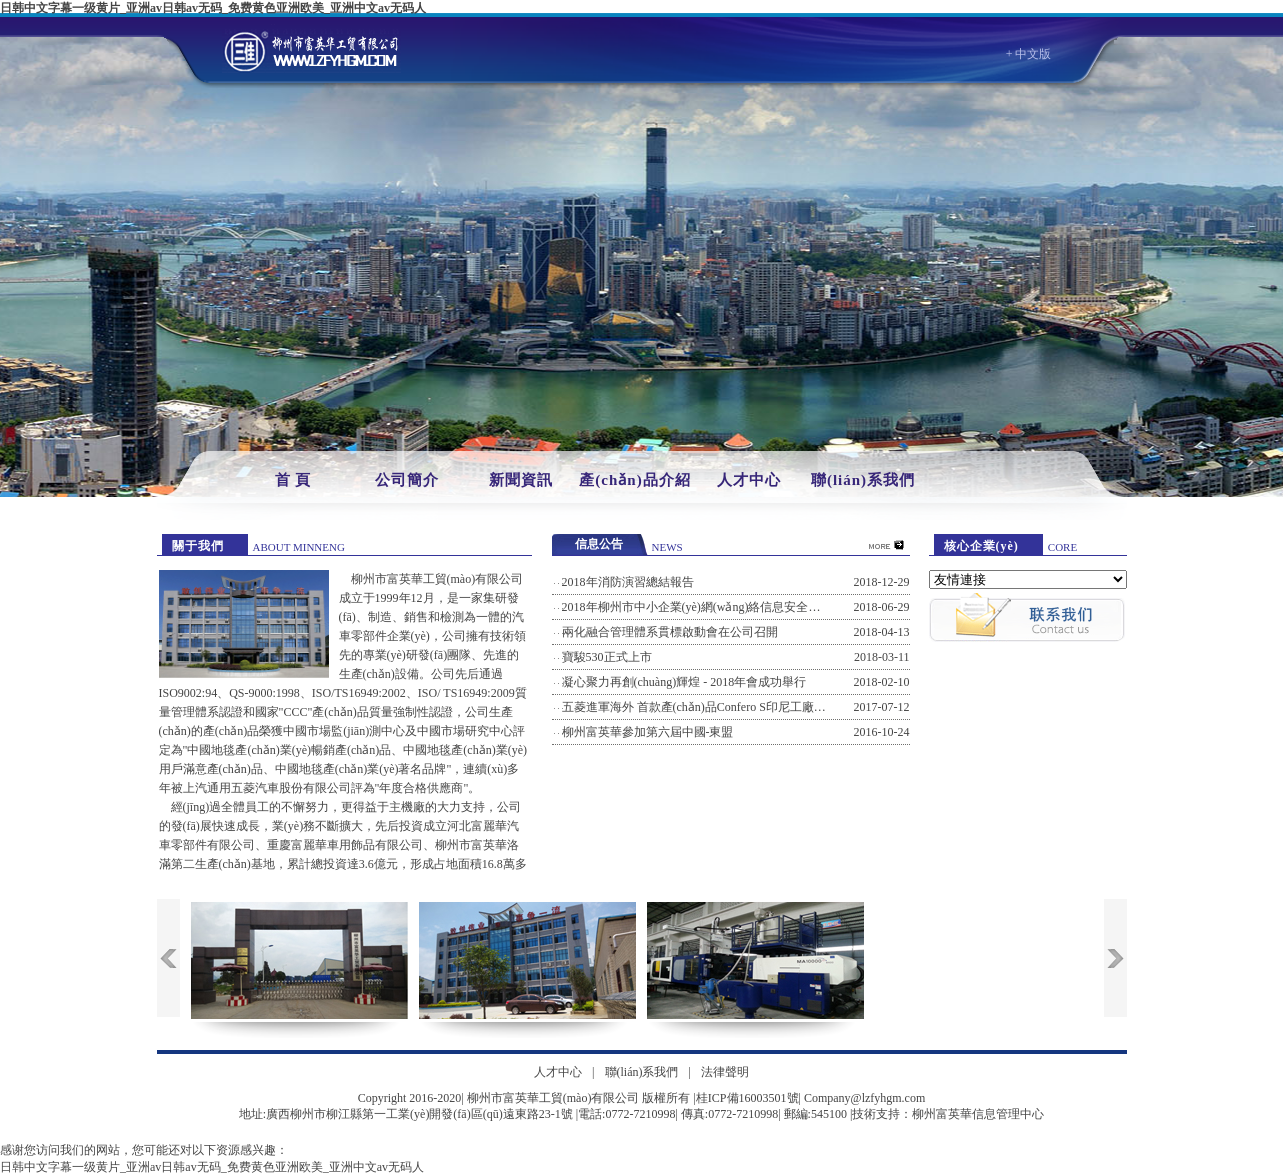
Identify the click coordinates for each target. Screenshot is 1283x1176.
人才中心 (749, 480)
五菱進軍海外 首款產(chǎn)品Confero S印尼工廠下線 (700, 707)
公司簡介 (407, 480)
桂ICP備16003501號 (747, 1098)
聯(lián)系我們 (863, 480)
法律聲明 (725, 1072)
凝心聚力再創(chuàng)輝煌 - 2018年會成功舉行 (684, 682)
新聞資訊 (521, 480)
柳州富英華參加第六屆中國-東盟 (648, 732)
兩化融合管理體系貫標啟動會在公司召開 (670, 632)
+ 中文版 (1029, 54)
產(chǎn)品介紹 (634, 480)
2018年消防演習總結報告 (628, 582)
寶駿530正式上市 (607, 657)
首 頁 (293, 480)
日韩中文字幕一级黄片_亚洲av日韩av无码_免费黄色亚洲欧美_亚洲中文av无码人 (213, 8)
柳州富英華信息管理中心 (978, 1114)
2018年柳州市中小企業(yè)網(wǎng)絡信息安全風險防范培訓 (721, 607)
